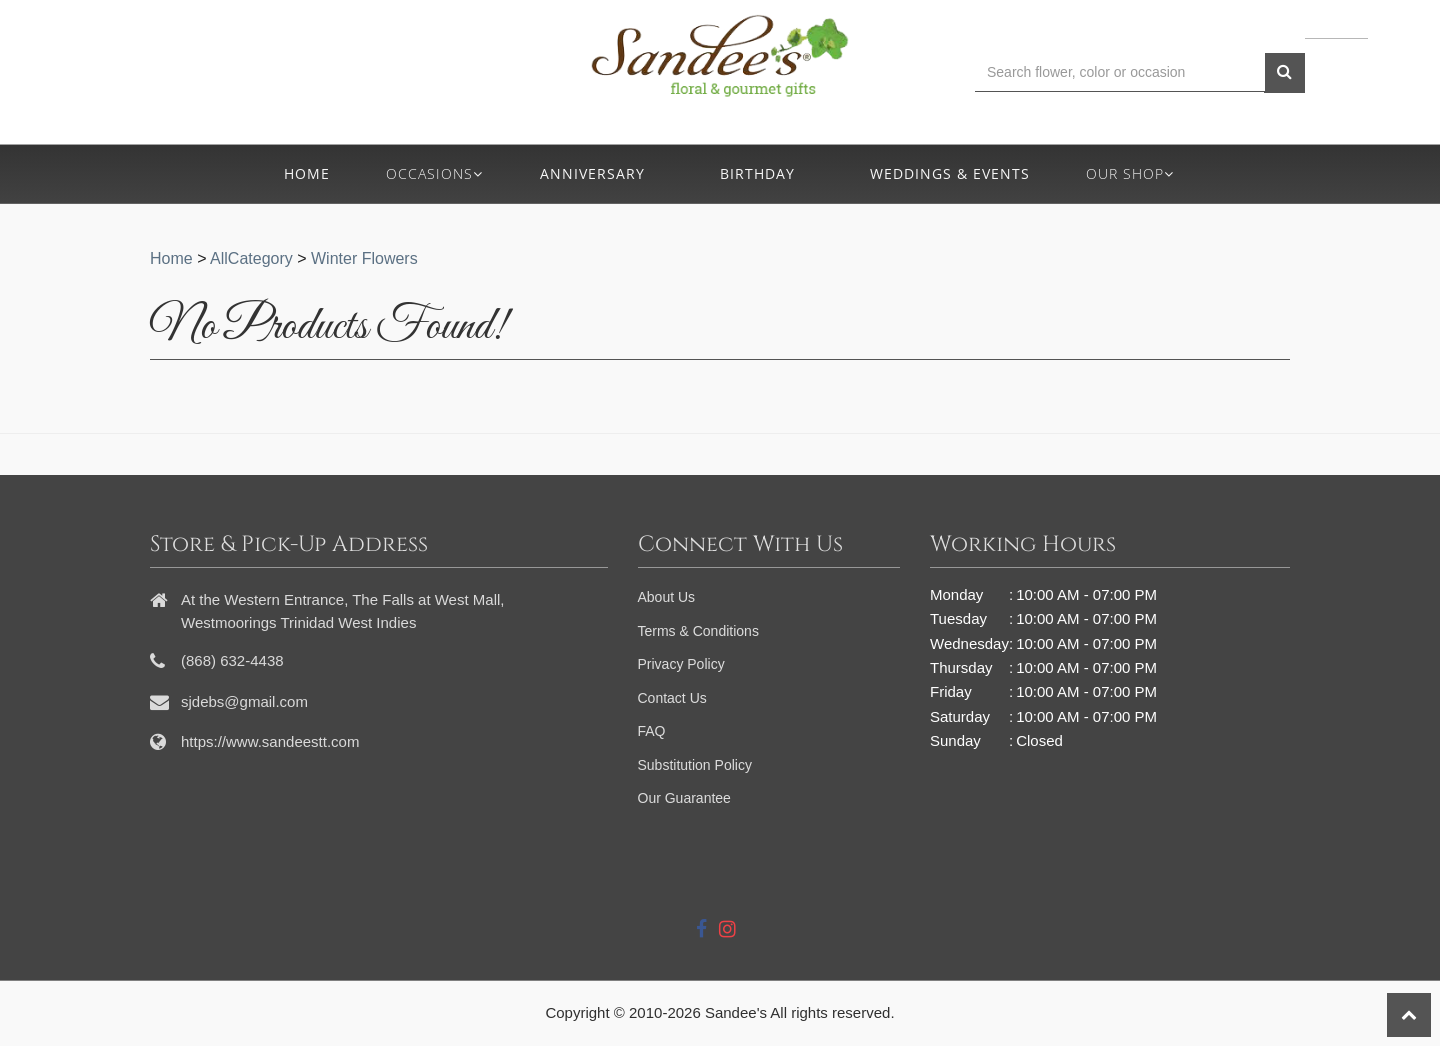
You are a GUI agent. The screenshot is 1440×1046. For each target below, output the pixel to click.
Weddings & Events (950, 173)
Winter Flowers (364, 258)
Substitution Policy (695, 765)
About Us (667, 597)
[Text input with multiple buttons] (1120, 72)
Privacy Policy (681, 664)
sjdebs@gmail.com (244, 701)
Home (307, 173)
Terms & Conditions (698, 631)
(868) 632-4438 (346, 81)
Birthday (757, 173)
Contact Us (672, 698)
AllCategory (251, 258)
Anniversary (592, 173)
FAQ (652, 731)
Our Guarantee (684, 798)
